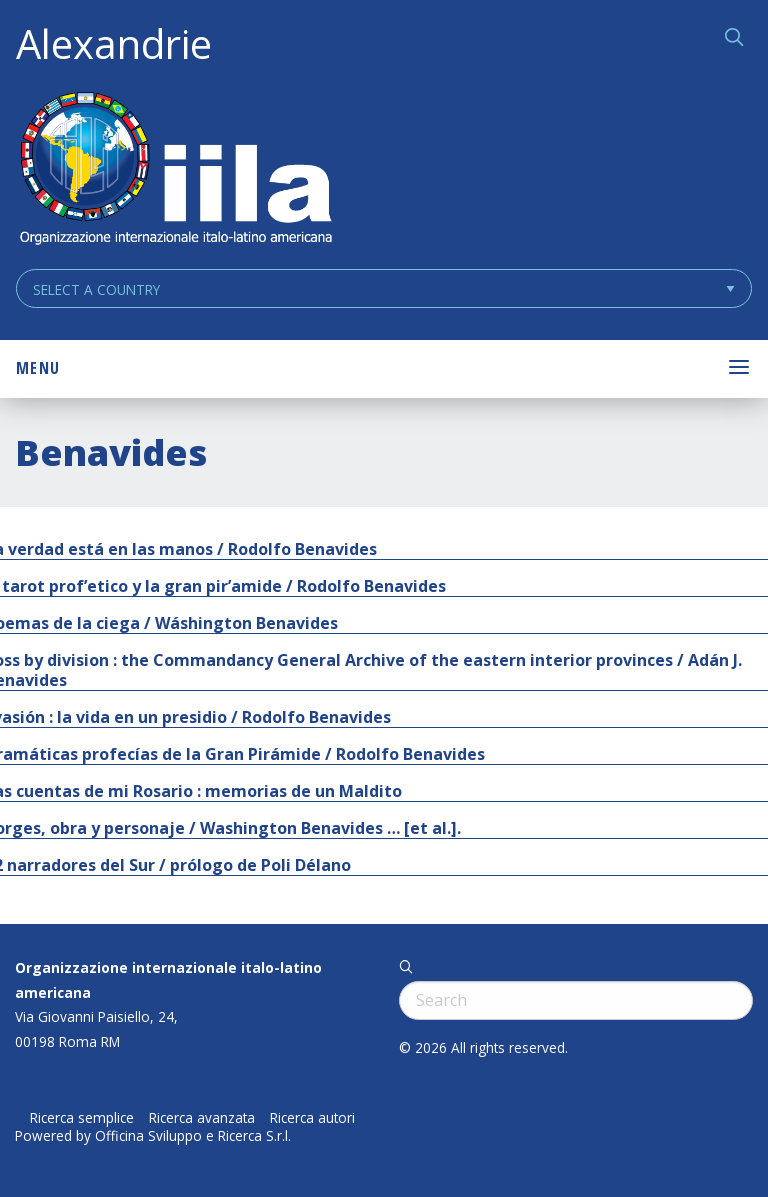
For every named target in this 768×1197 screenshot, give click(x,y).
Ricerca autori (312, 1118)
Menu (38, 368)
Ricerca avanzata (202, 1118)
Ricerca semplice (82, 1118)
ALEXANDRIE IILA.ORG (175, 170)
